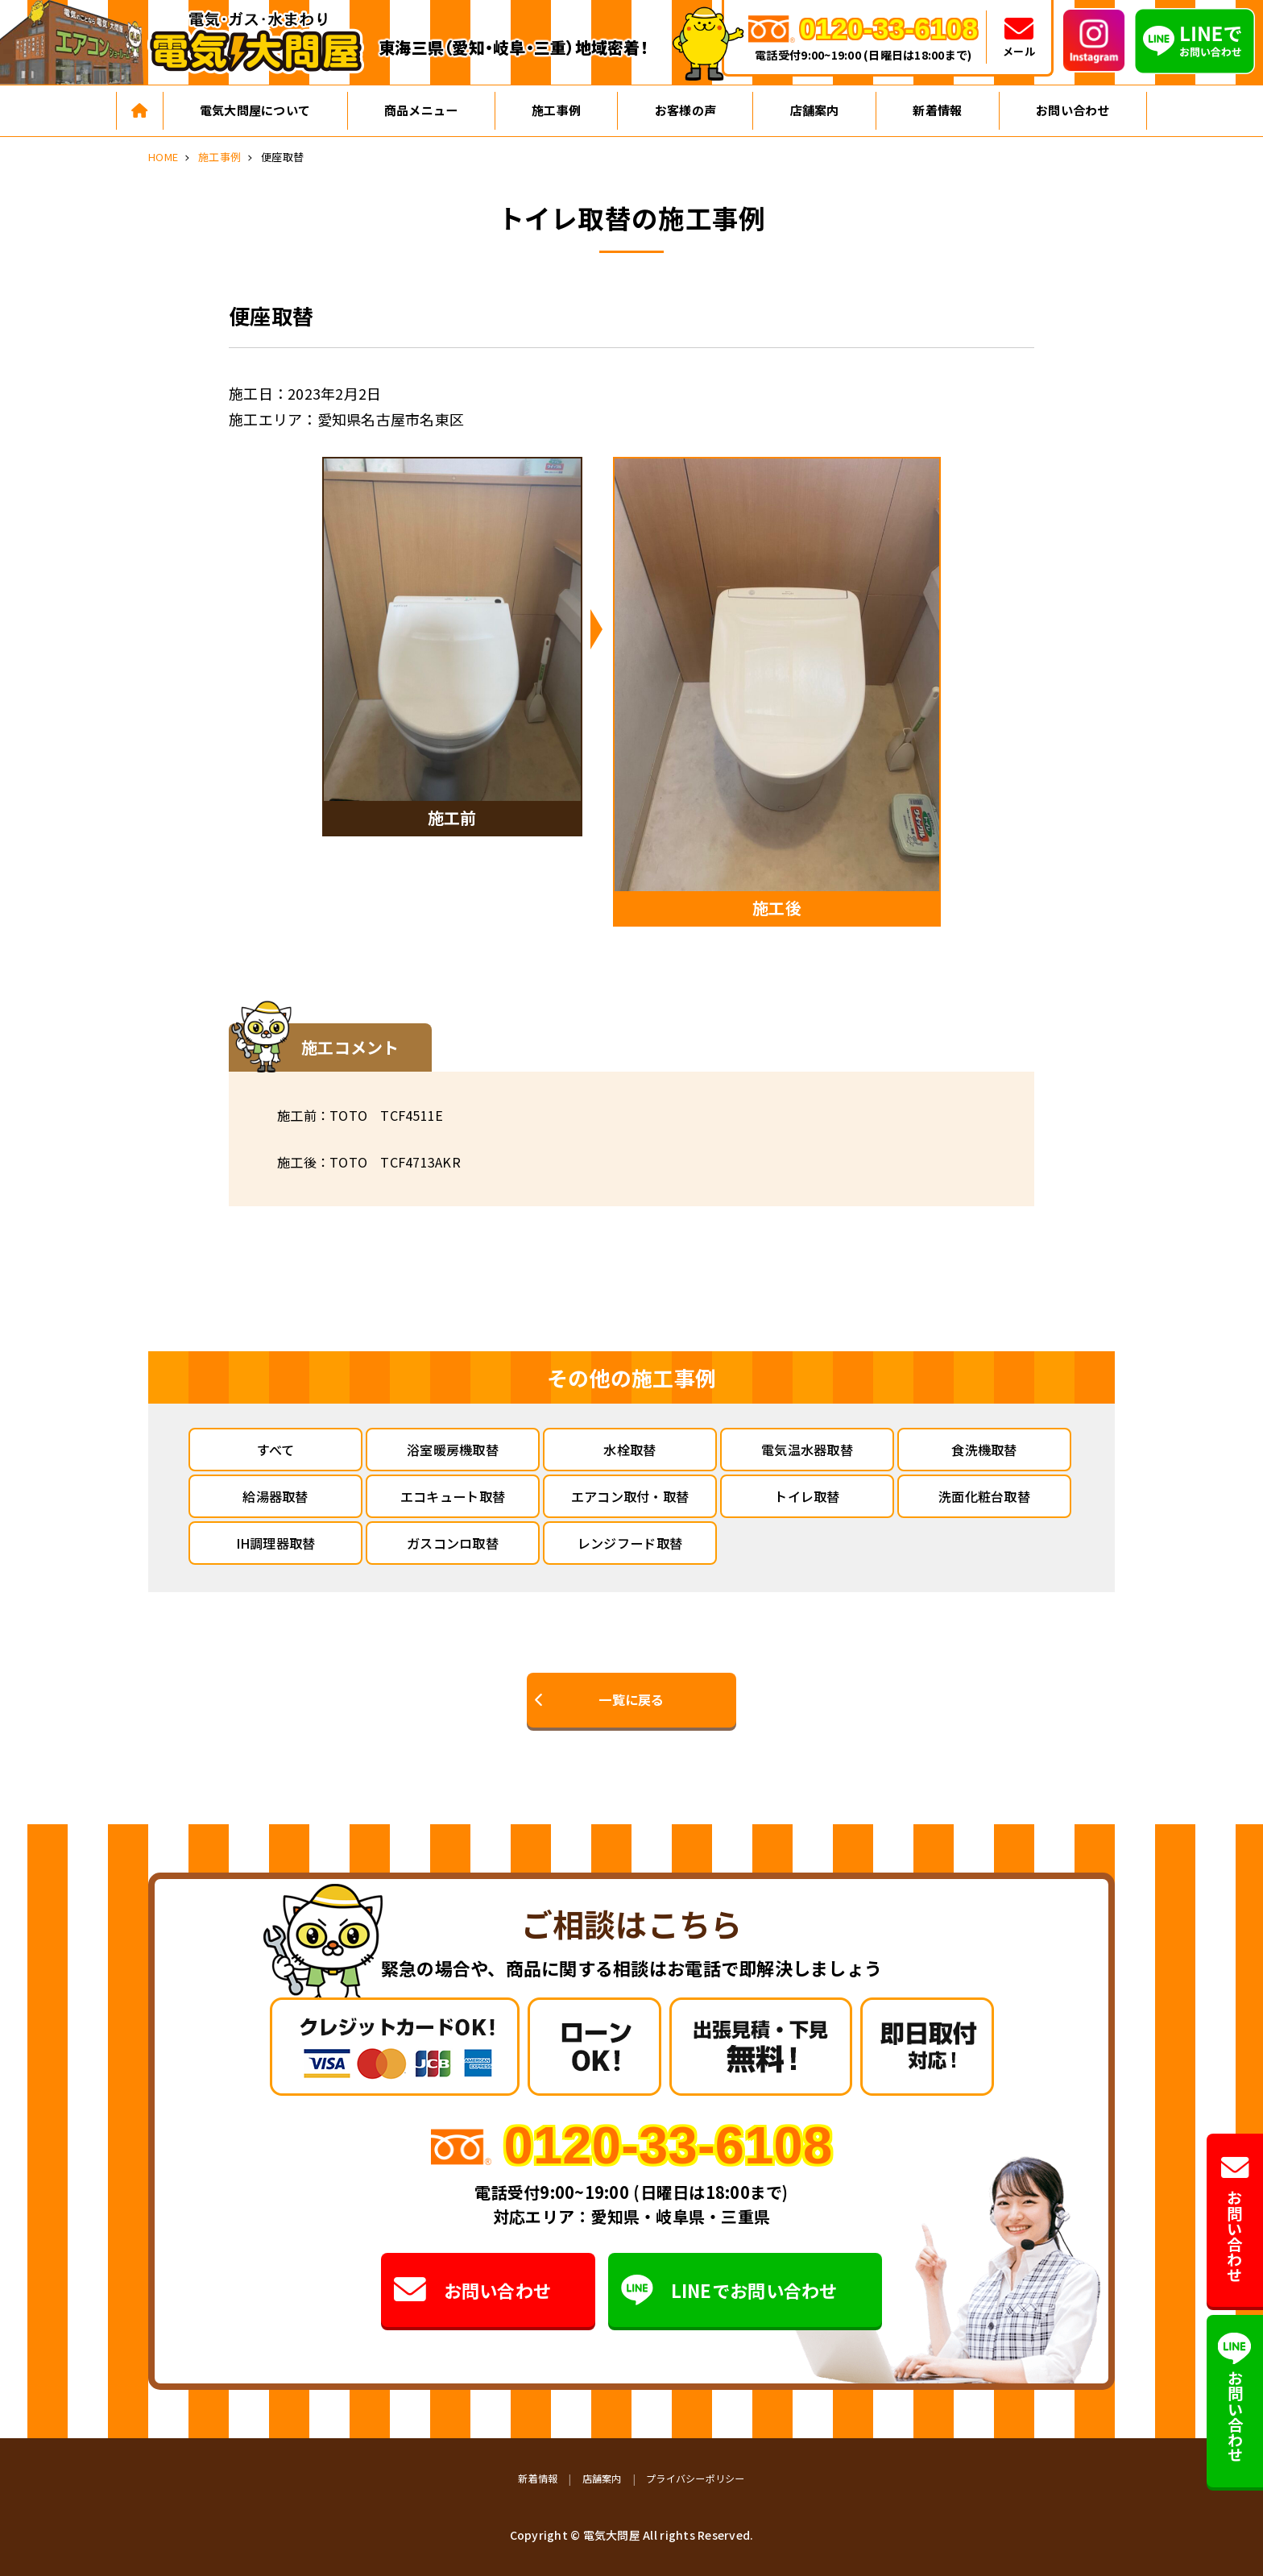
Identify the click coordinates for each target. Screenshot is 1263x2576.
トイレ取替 (806, 1496)
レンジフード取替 (630, 1543)
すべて (276, 1449)
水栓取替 (629, 1449)
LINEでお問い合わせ (730, 2290)
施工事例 (556, 110)
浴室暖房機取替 (453, 1449)
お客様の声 (685, 110)
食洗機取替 (984, 1449)
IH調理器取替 (276, 1543)
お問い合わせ (1073, 110)
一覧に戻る (631, 1699)
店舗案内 (814, 110)
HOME (163, 156)
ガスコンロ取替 (453, 1543)
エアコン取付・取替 (630, 1496)
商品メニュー (421, 110)
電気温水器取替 (807, 1449)
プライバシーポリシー (695, 2478)
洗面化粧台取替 (984, 1496)
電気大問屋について (255, 110)
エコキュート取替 (452, 1496)
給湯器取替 (275, 1496)
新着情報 (937, 110)
